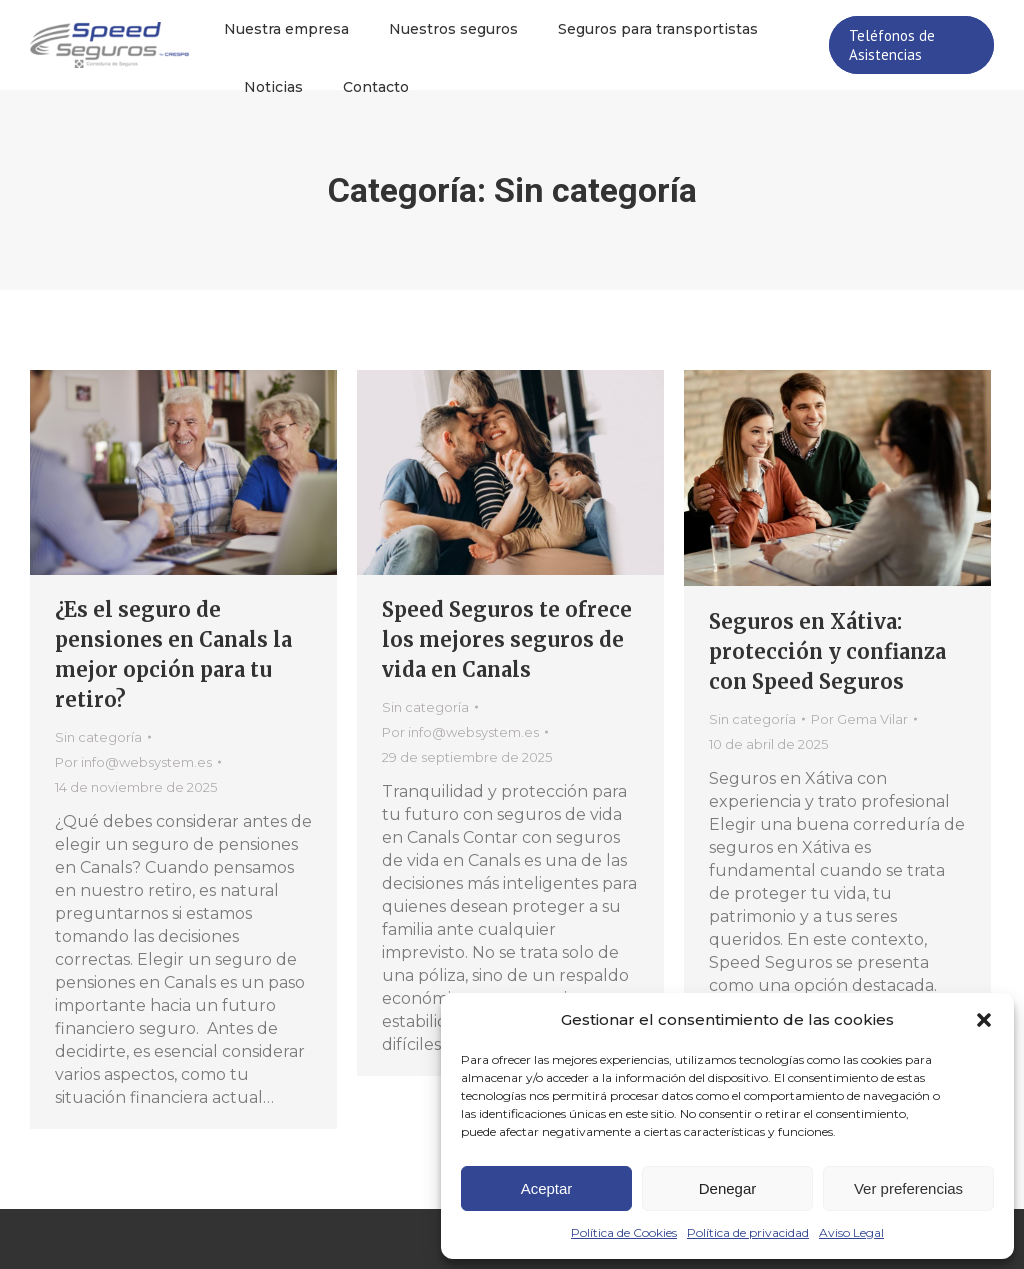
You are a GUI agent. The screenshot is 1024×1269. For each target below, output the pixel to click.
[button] (984, 1020)
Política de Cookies (624, 1232)
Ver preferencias (908, 1188)
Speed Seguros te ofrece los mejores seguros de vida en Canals (507, 639)
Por (133, 762)
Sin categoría (98, 737)
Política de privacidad (748, 1232)
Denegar (728, 1188)
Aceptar (547, 1188)
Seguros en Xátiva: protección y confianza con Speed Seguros (827, 651)
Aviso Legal (851, 1232)
